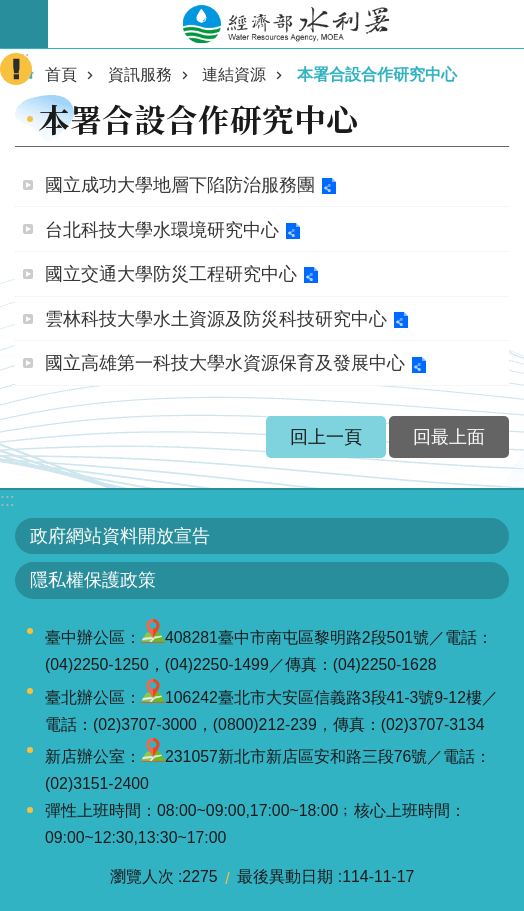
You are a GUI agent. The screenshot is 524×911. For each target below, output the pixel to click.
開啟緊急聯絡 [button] (16, 69)
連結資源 (234, 74)
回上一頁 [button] (326, 437)
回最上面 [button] (449, 437)
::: (7, 500)
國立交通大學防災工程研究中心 (171, 274)
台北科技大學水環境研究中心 (162, 230)
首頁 (61, 74)
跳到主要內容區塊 (10, 10)
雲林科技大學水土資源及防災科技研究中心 (216, 319)
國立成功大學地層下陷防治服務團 (180, 185)
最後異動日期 (285, 876)
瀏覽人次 (142, 876)
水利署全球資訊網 (286, 24)
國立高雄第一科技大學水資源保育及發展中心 (225, 363)
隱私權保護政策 (93, 580)
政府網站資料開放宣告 (120, 536)
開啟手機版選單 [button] (24, 24)
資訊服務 (140, 74)
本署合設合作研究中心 (377, 74)
